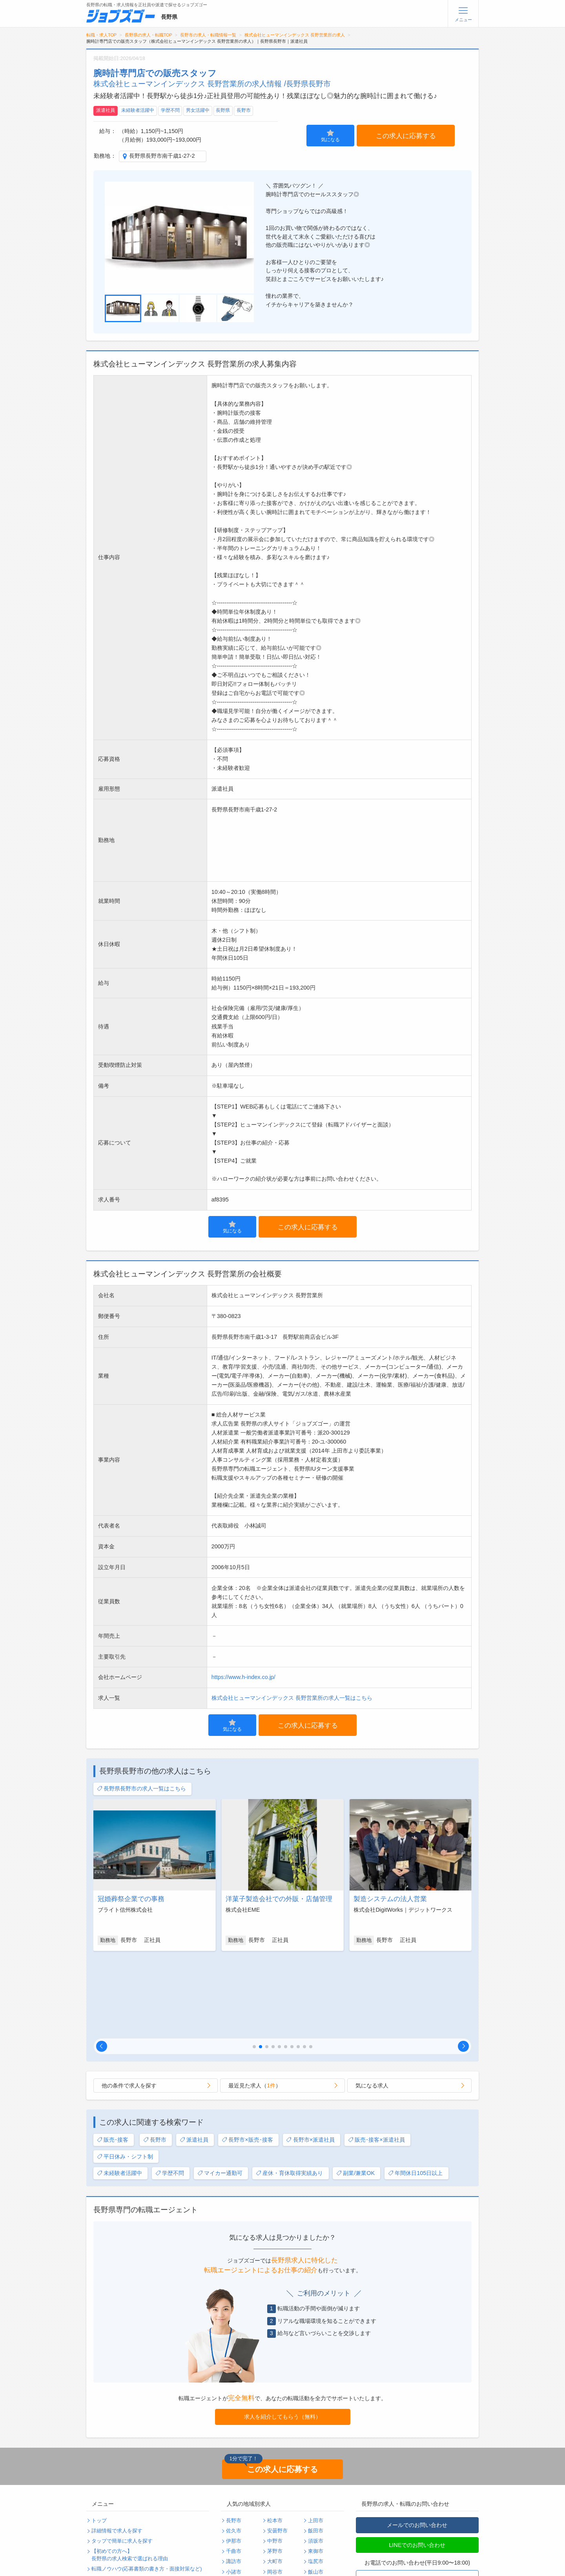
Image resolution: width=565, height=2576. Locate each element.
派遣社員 (105, 110)
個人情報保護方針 (173, 2509)
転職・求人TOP (101, 35)
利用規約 (101, 2520)
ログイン (163, 2540)
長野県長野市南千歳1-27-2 (162, 156)
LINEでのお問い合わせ (417, 2465)
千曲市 (233, 2471)
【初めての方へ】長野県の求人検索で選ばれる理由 (129, 2474)
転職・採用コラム (173, 2499)
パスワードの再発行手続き (122, 2551)
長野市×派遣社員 (310, 2060)
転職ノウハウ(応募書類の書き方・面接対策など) (146, 2489)
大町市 (274, 2481)
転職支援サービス (111, 2499)
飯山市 (315, 2492)
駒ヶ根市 (236, 2502)
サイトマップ (106, 2530)
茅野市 (274, 2471)
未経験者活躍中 (137, 110)
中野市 (274, 2461)
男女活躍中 (198, 110)
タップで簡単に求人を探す (122, 2461)
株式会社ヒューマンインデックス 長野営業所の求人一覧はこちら (291, 1698)
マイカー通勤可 (219, 2093)
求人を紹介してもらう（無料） (282, 2337)
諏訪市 (233, 2481)
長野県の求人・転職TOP (148, 35)
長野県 (223, 110)
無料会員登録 (106, 2540)
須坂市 (315, 2461)
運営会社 (163, 2520)
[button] (101, 1966)
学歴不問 (170, 110)
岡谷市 (274, 2492)
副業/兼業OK (355, 2093)
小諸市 (233, 2492)
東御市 (315, 2471)
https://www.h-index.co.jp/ (243, 1677)
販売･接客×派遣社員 (376, 2060)
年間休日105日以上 (415, 2093)
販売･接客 (112, 2060)
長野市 (244, 110)
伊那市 (233, 2461)
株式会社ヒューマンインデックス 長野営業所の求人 (294, 35)
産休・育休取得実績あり (289, 2093)
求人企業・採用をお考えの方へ (127, 2561)
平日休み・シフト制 (125, 2076)
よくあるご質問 (109, 2509)
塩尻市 (315, 2481)
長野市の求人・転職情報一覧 (208, 35)
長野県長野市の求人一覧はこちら (141, 1788)
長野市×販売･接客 (247, 2060)
